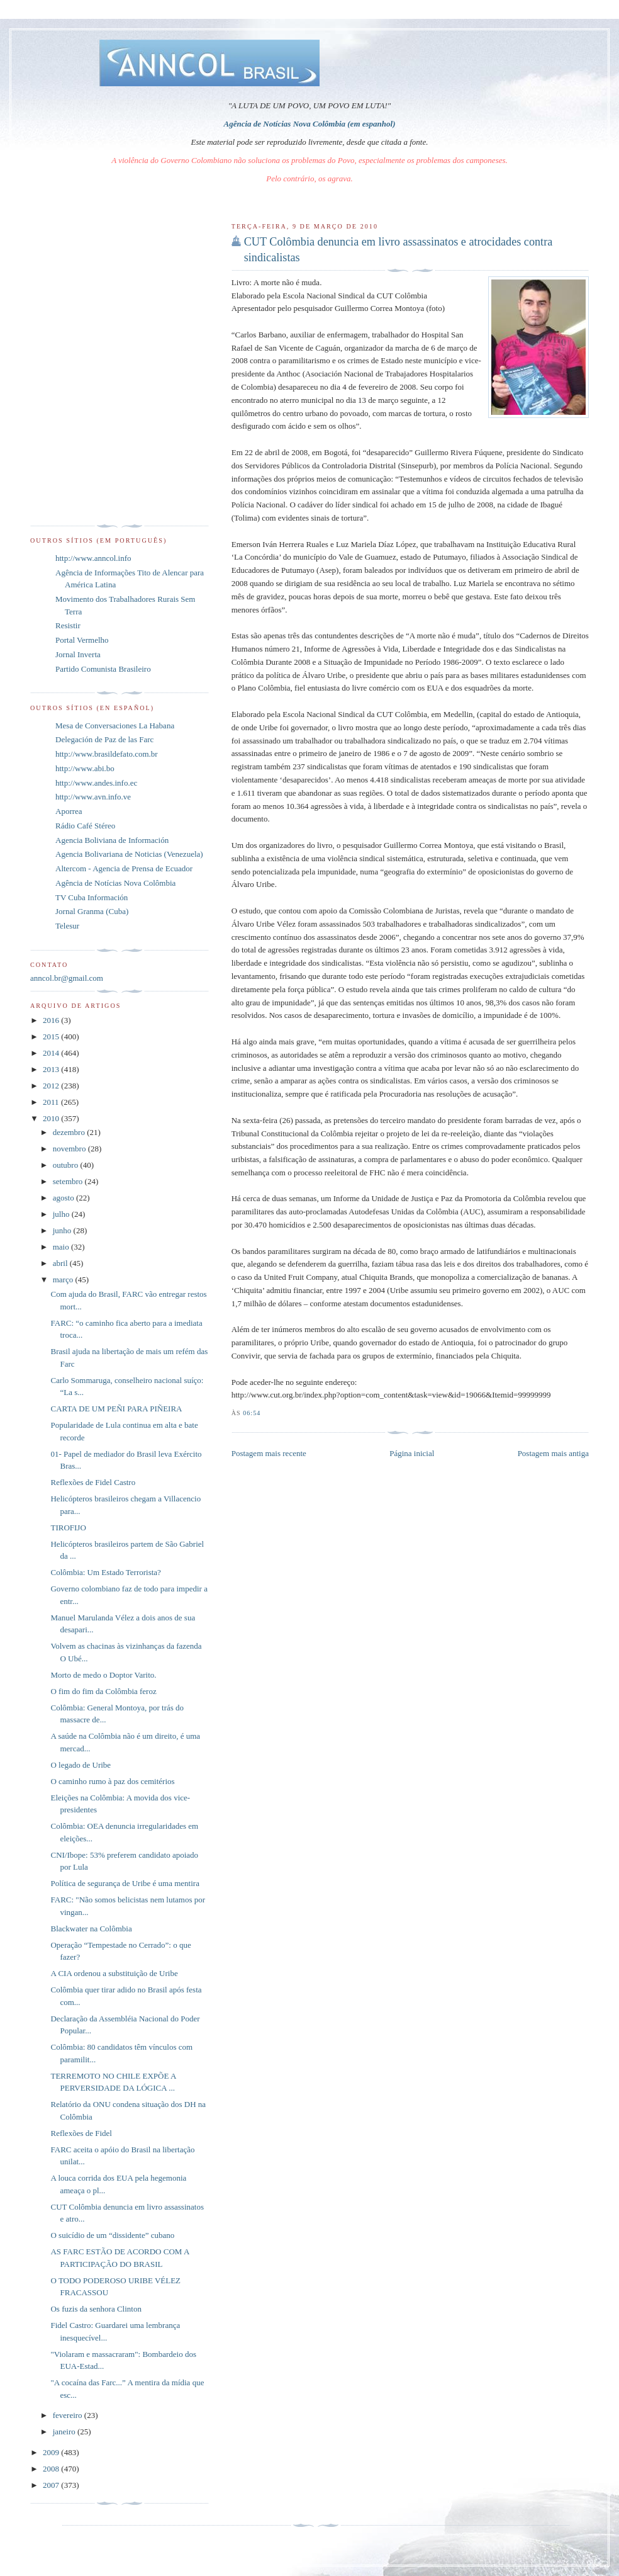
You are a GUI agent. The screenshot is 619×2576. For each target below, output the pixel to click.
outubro (67, 1165)
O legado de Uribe (80, 1765)
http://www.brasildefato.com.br (106, 754)
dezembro (70, 1132)
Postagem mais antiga (553, 1453)
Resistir (68, 625)
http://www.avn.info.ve (93, 796)
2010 (52, 1118)
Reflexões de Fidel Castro (92, 1482)
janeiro (65, 2431)
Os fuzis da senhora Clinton (95, 2308)
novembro (70, 1148)
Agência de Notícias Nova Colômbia (115, 883)
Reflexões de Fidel (80, 2133)
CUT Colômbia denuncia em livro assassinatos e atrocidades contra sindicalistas (398, 249)
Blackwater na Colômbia (90, 1928)
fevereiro (68, 2415)
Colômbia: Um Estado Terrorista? (105, 1572)
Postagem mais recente (268, 1453)
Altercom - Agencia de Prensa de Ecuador (123, 868)
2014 (52, 1053)
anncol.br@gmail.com (66, 978)
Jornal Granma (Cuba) (91, 911)
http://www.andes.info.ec (96, 783)
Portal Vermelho (82, 640)
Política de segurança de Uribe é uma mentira (124, 1883)
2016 (52, 1020)
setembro (69, 1181)
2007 (52, 2485)
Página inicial (411, 1453)
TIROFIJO (68, 1527)
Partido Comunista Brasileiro (103, 669)
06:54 (251, 1412)
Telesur (67, 925)
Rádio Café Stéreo (85, 825)
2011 (52, 1102)
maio (62, 1246)
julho (62, 1214)
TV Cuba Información (91, 897)
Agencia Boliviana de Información (112, 840)
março (64, 1279)
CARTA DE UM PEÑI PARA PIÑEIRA (116, 1408)
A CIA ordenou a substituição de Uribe (113, 1973)
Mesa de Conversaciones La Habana (114, 725)
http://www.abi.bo (84, 768)
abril (61, 1263)
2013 (52, 1069)
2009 (52, 2452)
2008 (52, 2468)
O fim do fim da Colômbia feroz (103, 1691)
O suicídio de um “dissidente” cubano (112, 2235)
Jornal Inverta (78, 654)
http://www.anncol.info (93, 558)
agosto (64, 1197)
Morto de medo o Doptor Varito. (103, 1675)
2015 (52, 1036)
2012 (52, 1085)
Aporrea (68, 811)
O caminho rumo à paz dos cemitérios (112, 1781)
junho (63, 1230)
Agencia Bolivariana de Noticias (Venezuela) (129, 854)
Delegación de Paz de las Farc (104, 739)
